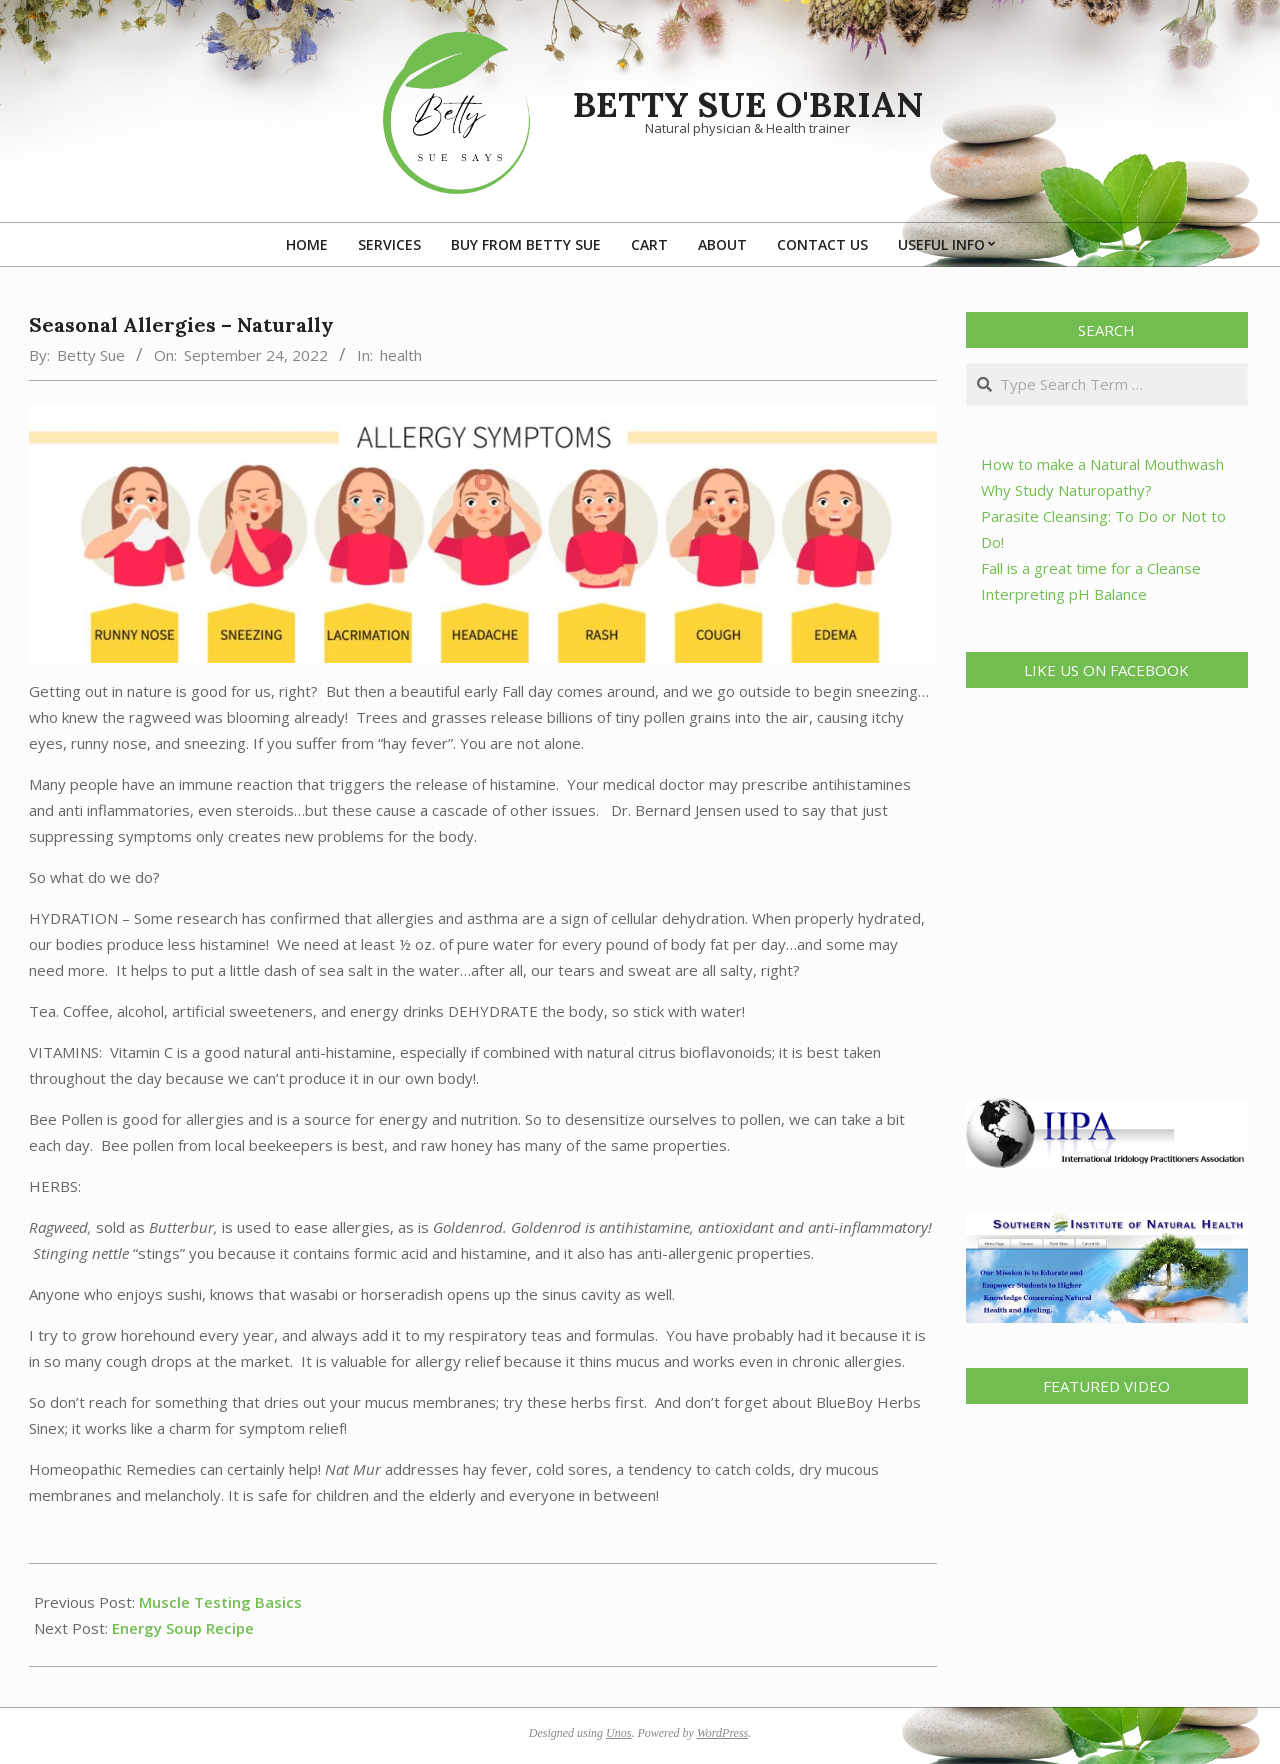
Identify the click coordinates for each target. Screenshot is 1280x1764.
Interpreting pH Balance (1064, 594)
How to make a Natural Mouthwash (1102, 464)
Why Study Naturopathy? (1066, 490)
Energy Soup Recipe (183, 1628)
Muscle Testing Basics (220, 1602)
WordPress (722, 1733)
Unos (618, 1733)
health (401, 355)
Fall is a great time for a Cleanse (1091, 568)
